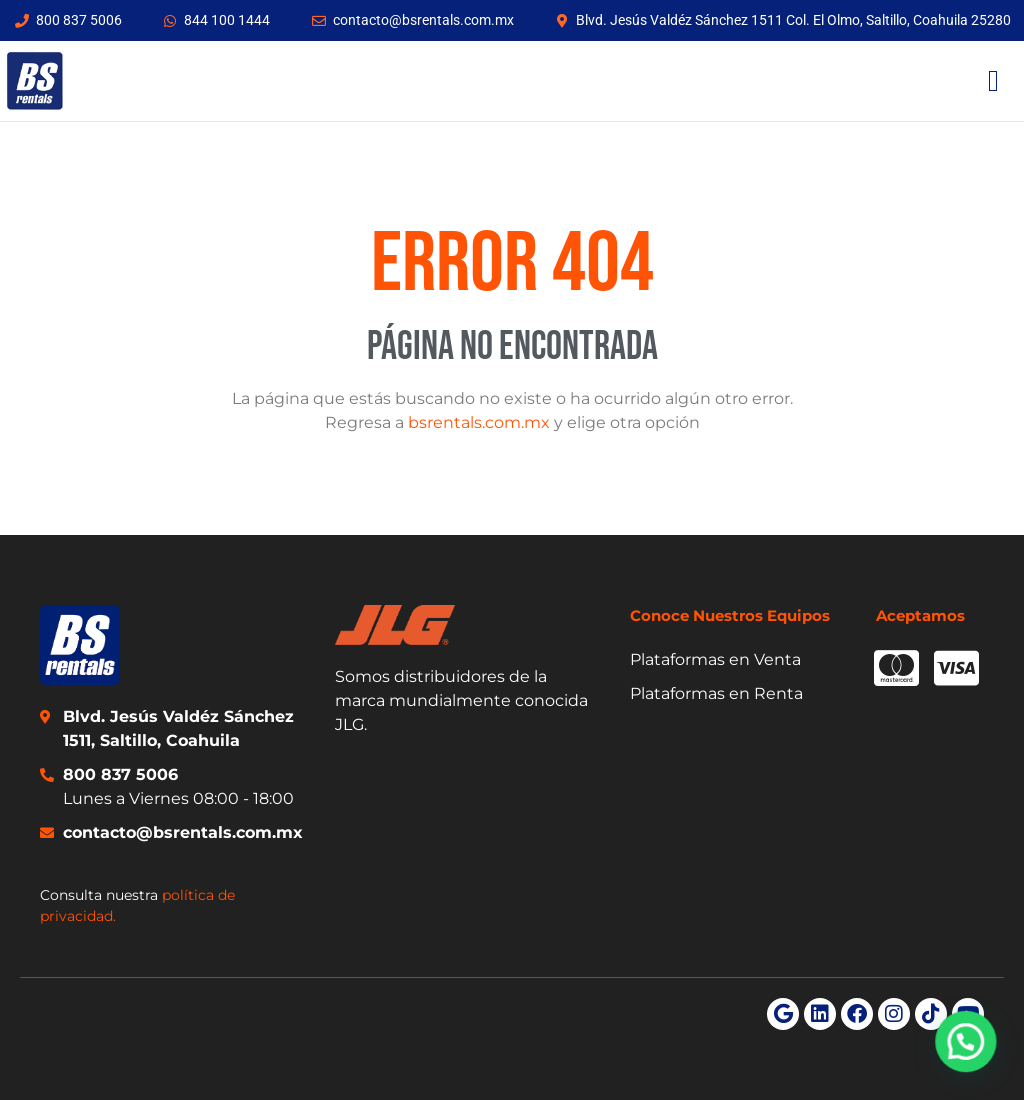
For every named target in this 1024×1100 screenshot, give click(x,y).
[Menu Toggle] (993, 81)
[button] (969, 1049)
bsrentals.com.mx (479, 422)
